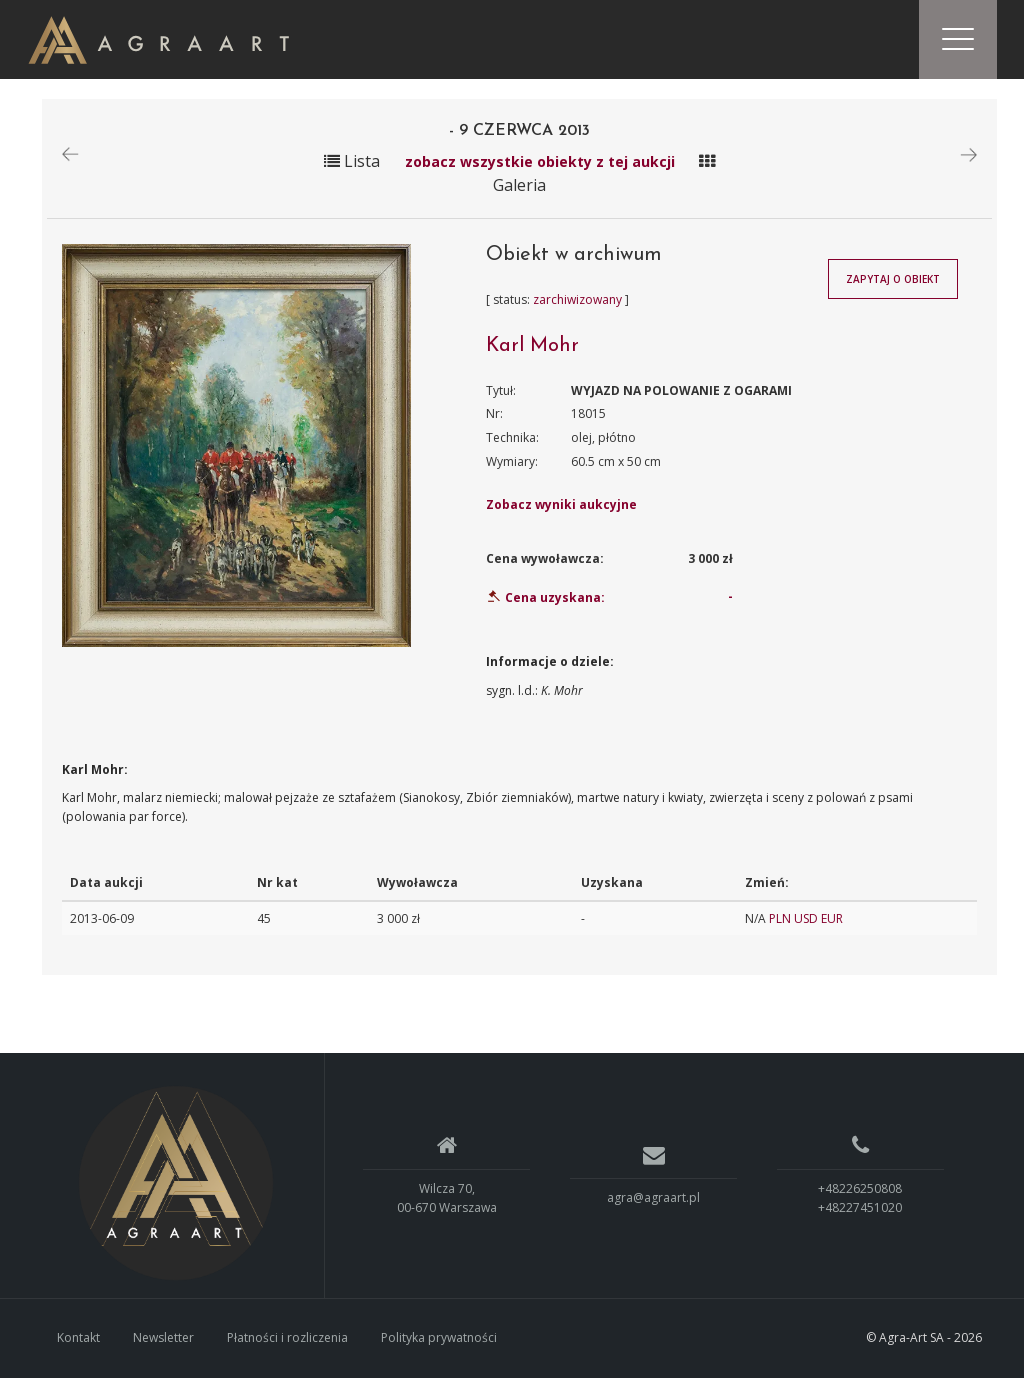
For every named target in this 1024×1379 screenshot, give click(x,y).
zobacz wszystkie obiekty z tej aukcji (542, 162)
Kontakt (78, 1339)
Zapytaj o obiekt (893, 281)
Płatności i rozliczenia (287, 1339)
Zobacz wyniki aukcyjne (561, 506)
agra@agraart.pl (653, 1199)
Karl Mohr (532, 347)
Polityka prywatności (439, 1339)
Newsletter (163, 1339)
